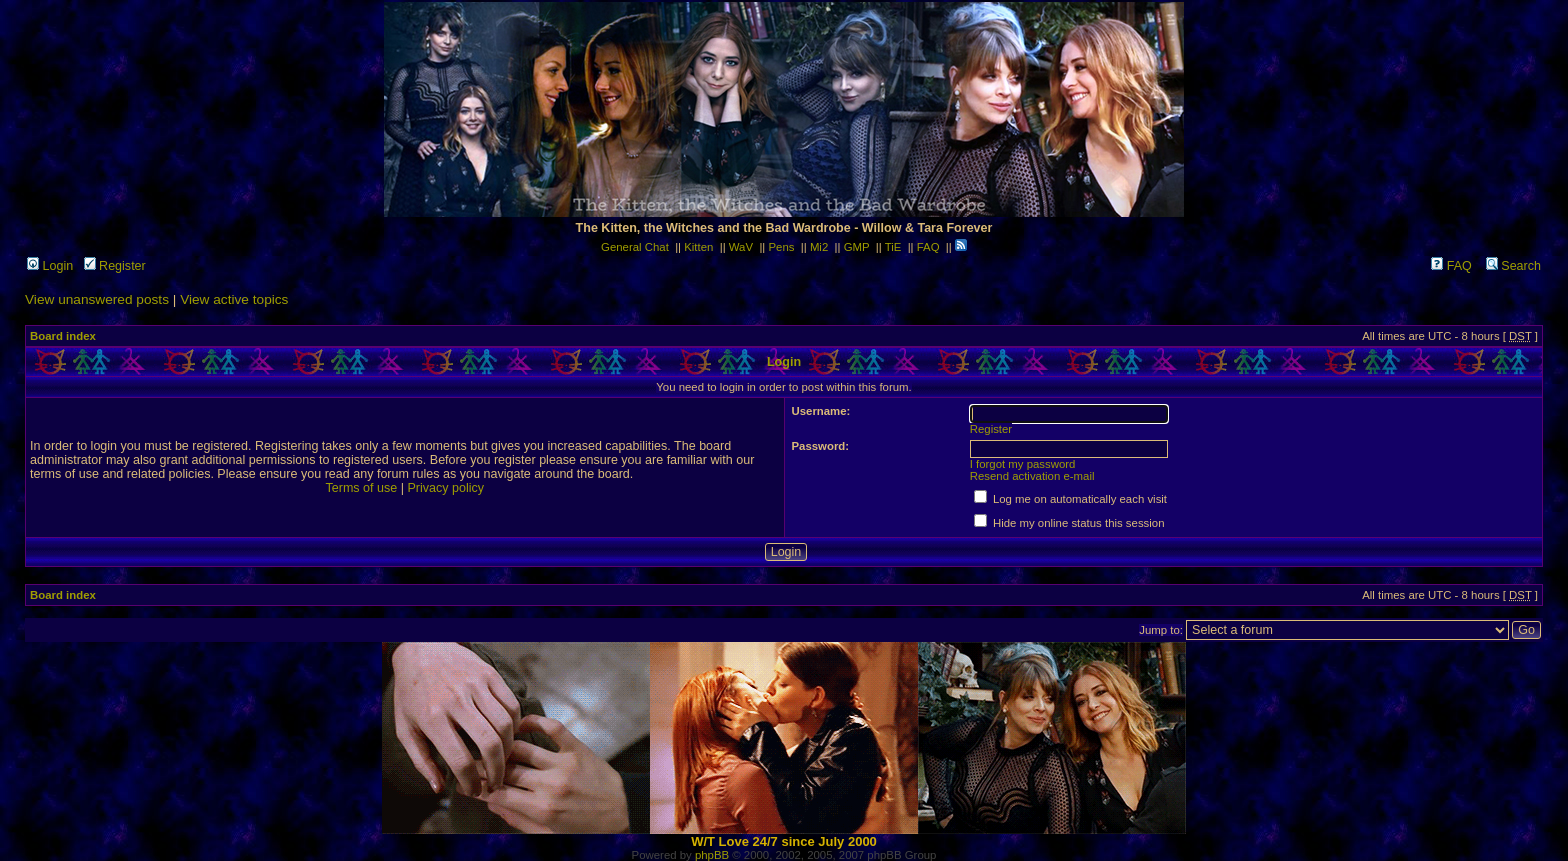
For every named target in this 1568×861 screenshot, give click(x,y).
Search (1513, 266)
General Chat (635, 247)
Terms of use (361, 488)
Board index (63, 336)
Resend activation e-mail (1032, 476)
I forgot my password (1023, 464)
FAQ (928, 247)
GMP (857, 247)
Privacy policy (445, 488)
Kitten (698, 247)
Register (115, 266)
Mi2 (819, 247)
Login (50, 266)
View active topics (234, 299)
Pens (781, 247)
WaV (741, 247)
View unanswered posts (97, 299)
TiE (893, 247)
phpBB (712, 855)
